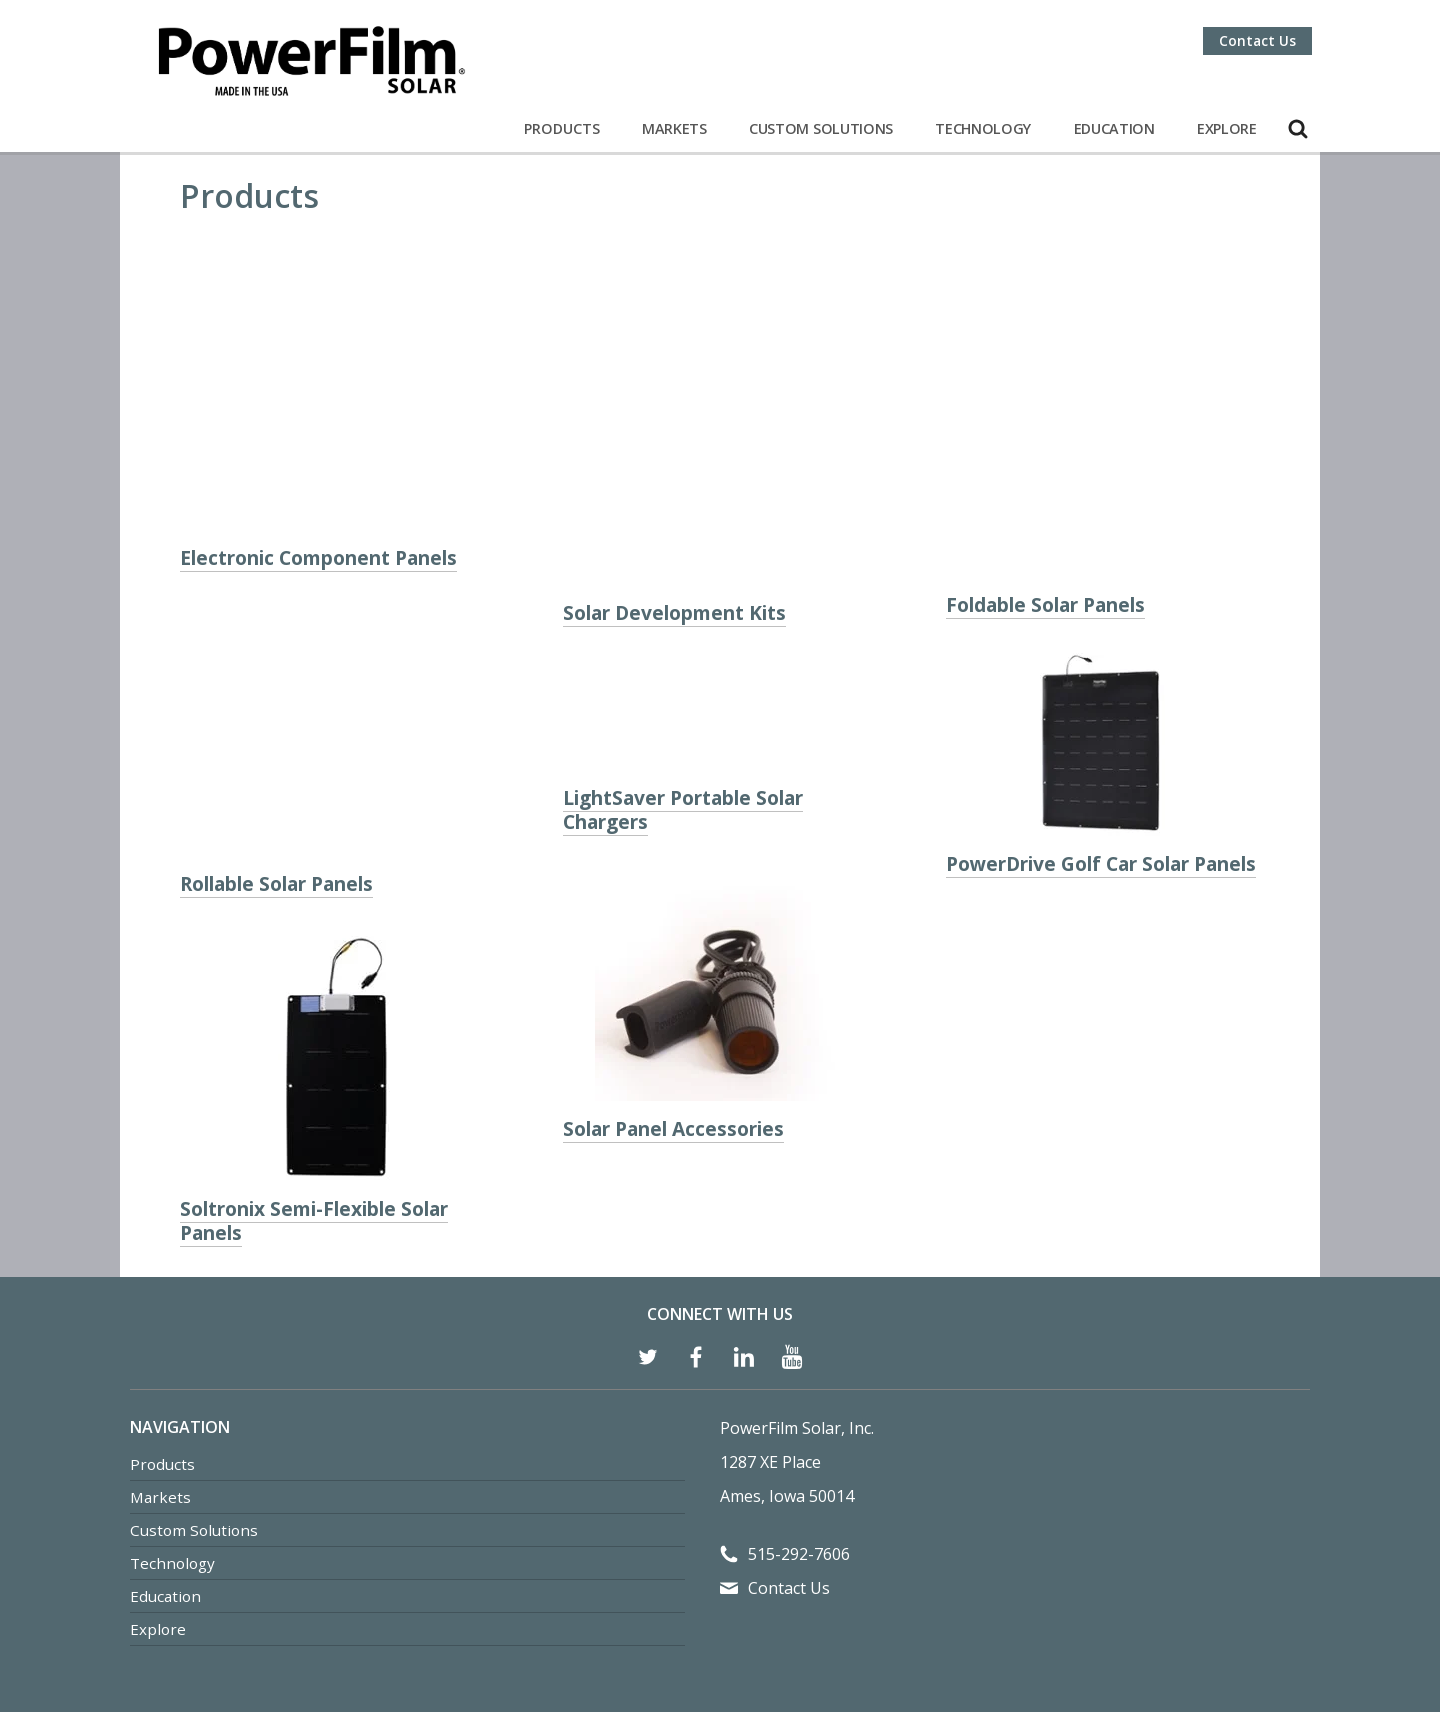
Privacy (710, 1606)
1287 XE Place (770, 1293)
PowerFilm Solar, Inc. (797, 1259)
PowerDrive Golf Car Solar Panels (1101, 748)
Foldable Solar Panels (1045, 489)
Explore (1227, 128)
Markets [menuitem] (160, 1328)
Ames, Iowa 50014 (787, 1327)
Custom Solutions (821, 128)
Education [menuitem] (165, 1427)
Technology (983, 128)
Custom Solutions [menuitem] (194, 1361)
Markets (674, 128)
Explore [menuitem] (158, 1460)
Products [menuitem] (162, 1295)
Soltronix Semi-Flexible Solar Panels (314, 1051)
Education (1114, 128)
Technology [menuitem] (172, 1394)
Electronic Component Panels (318, 464)
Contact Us (1257, 40)
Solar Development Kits (674, 447)
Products (562, 128)
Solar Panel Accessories (673, 1054)
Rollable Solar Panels (276, 714)
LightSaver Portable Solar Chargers (683, 735)
